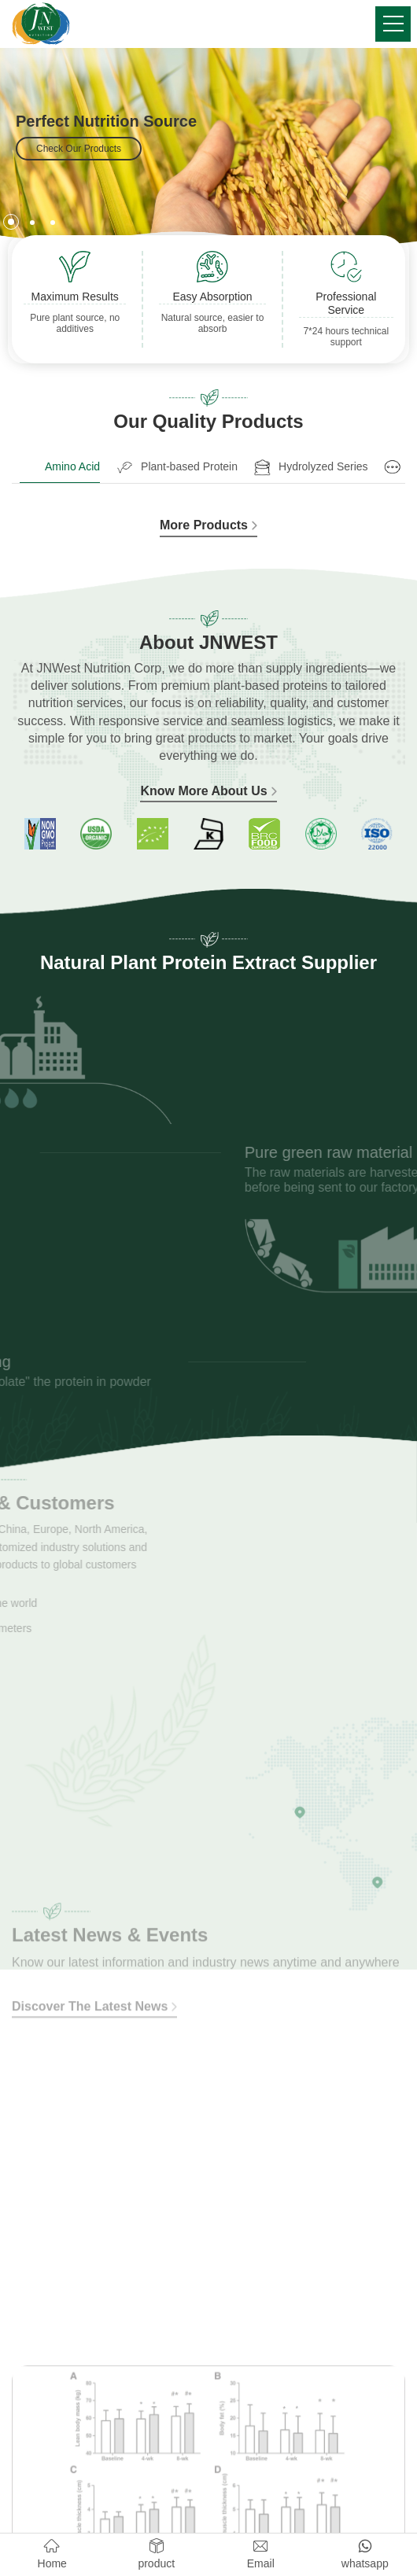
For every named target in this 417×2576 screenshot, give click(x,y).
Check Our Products (78, 148)
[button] (11, 222)
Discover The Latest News (94, 1945)
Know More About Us (208, 791)
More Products (208, 525)
